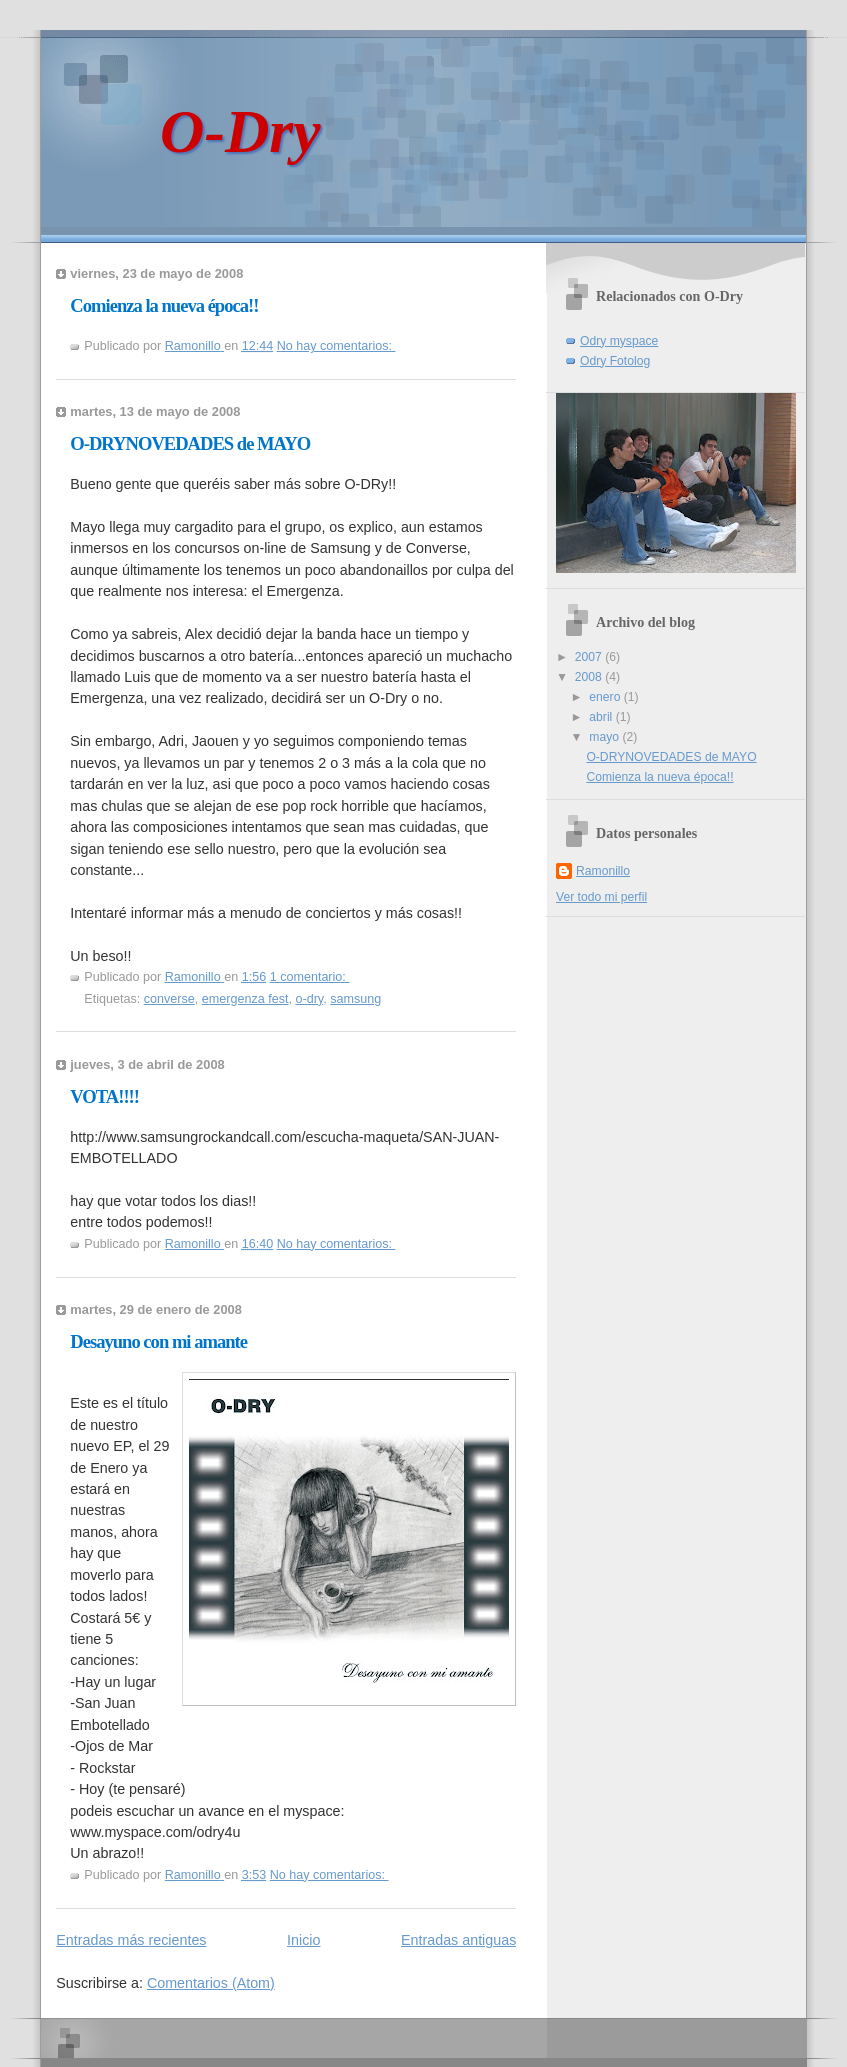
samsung (355, 999)
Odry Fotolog (615, 361)
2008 (590, 677)
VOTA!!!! (104, 1096)
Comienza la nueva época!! (164, 305)
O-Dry (240, 131)
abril (602, 717)
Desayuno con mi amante (158, 1341)
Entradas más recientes (131, 1940)
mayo (605, 737)
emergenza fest (245, 999)
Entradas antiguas (458, 1940)
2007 (590, 657)
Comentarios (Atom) (211, 1983)
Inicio (303, 1940)
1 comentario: (310, 977)
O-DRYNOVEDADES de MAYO (190, 443)
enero (606, 697)
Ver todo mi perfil (601, 897)
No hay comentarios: (336, 346)
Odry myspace (619, 341)
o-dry (309, 999)
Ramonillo (603, 871)
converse (169, 999)
